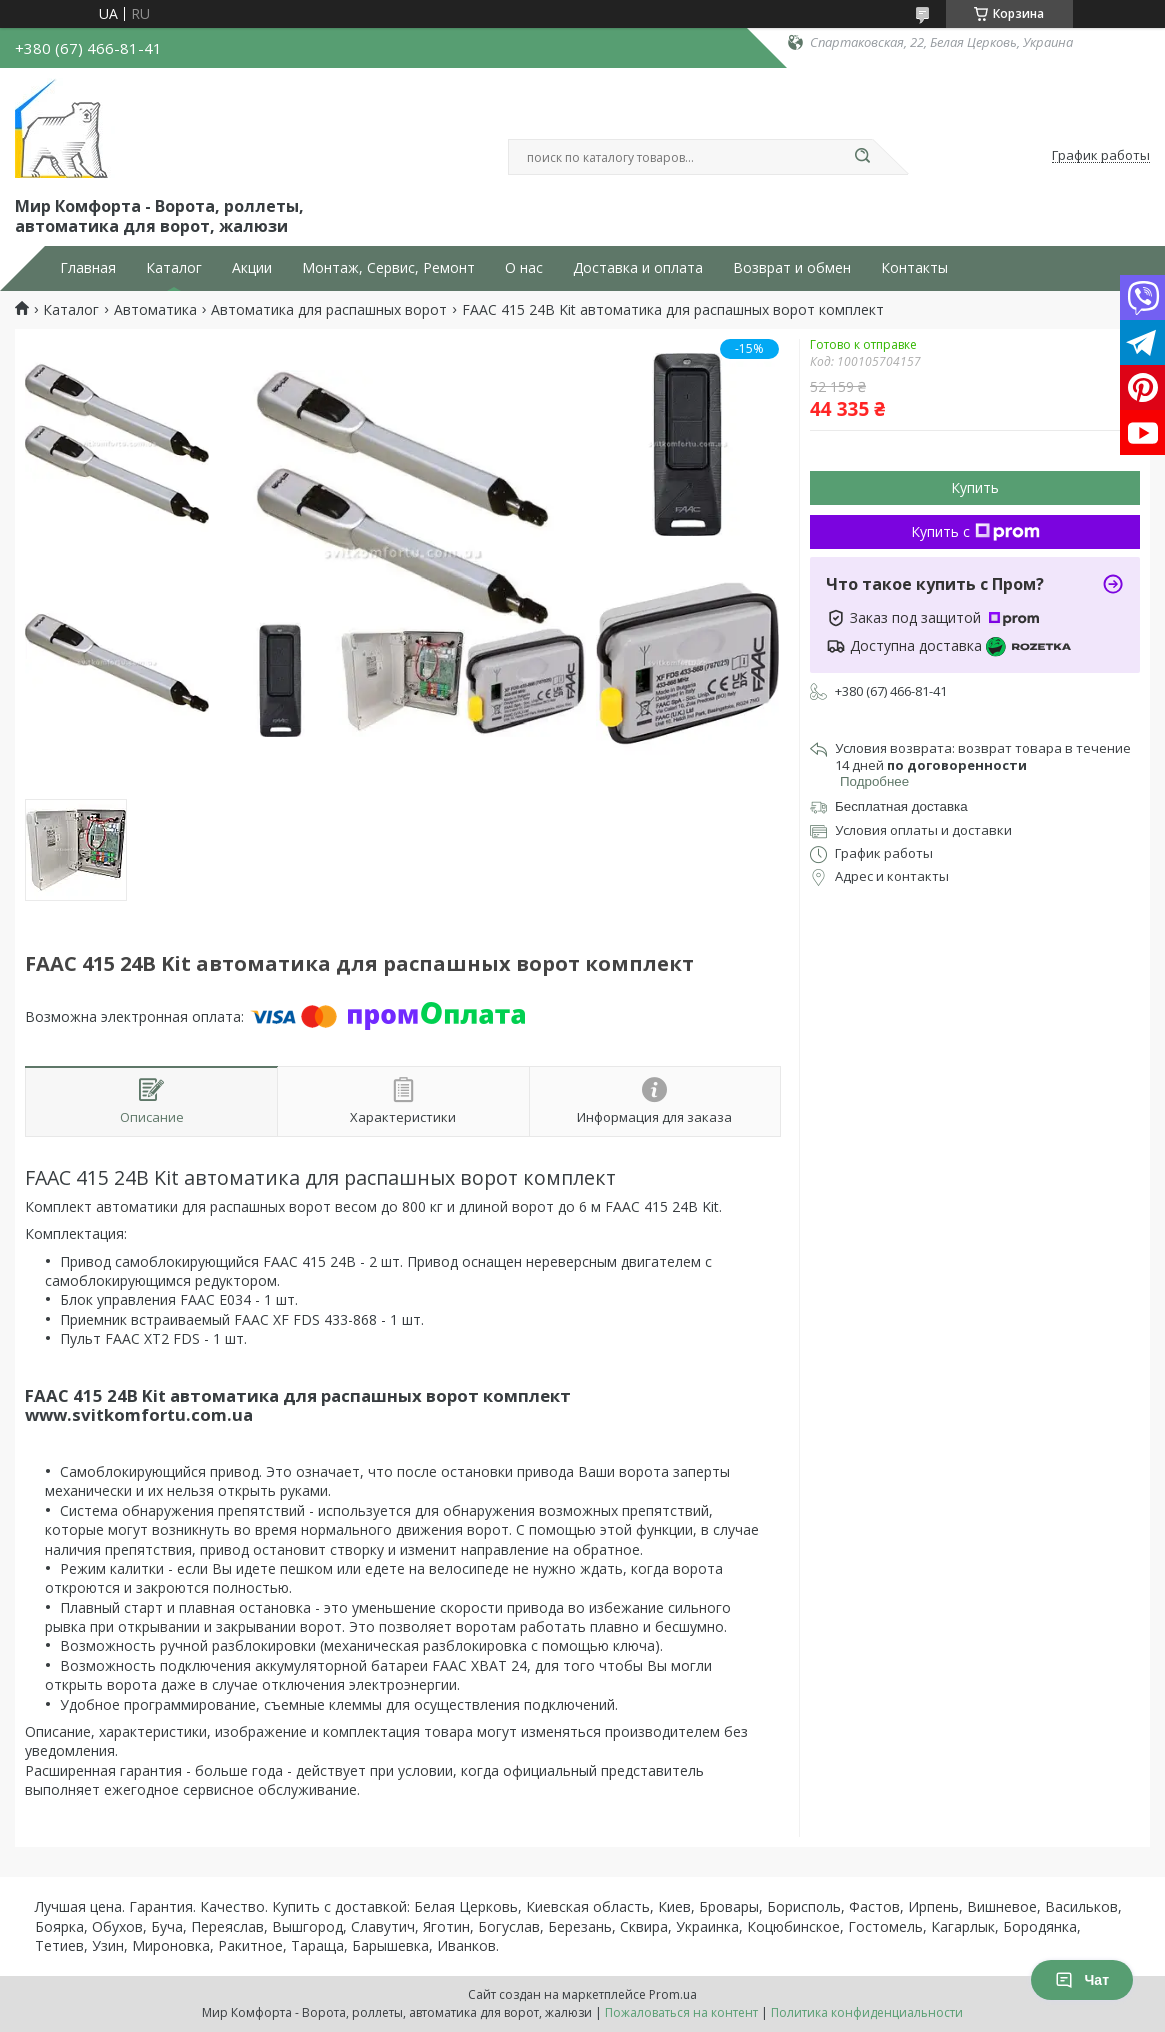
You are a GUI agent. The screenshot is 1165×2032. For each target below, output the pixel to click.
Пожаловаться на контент (681, 2012)
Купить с (975, 531)
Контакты (914, 268)
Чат (1082, 1980)
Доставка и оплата (638, 268)
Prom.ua (673, 1994)
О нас (524, 268)
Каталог (174, 268)
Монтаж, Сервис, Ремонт (388, 268)
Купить (975, 487)
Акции (252, 268)
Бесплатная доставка (901, 806)
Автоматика (155, 310)
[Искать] (863, 157)
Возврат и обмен (792, 268)
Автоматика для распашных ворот (329, 310)
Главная (88, 268)
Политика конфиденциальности (867, 2012)
